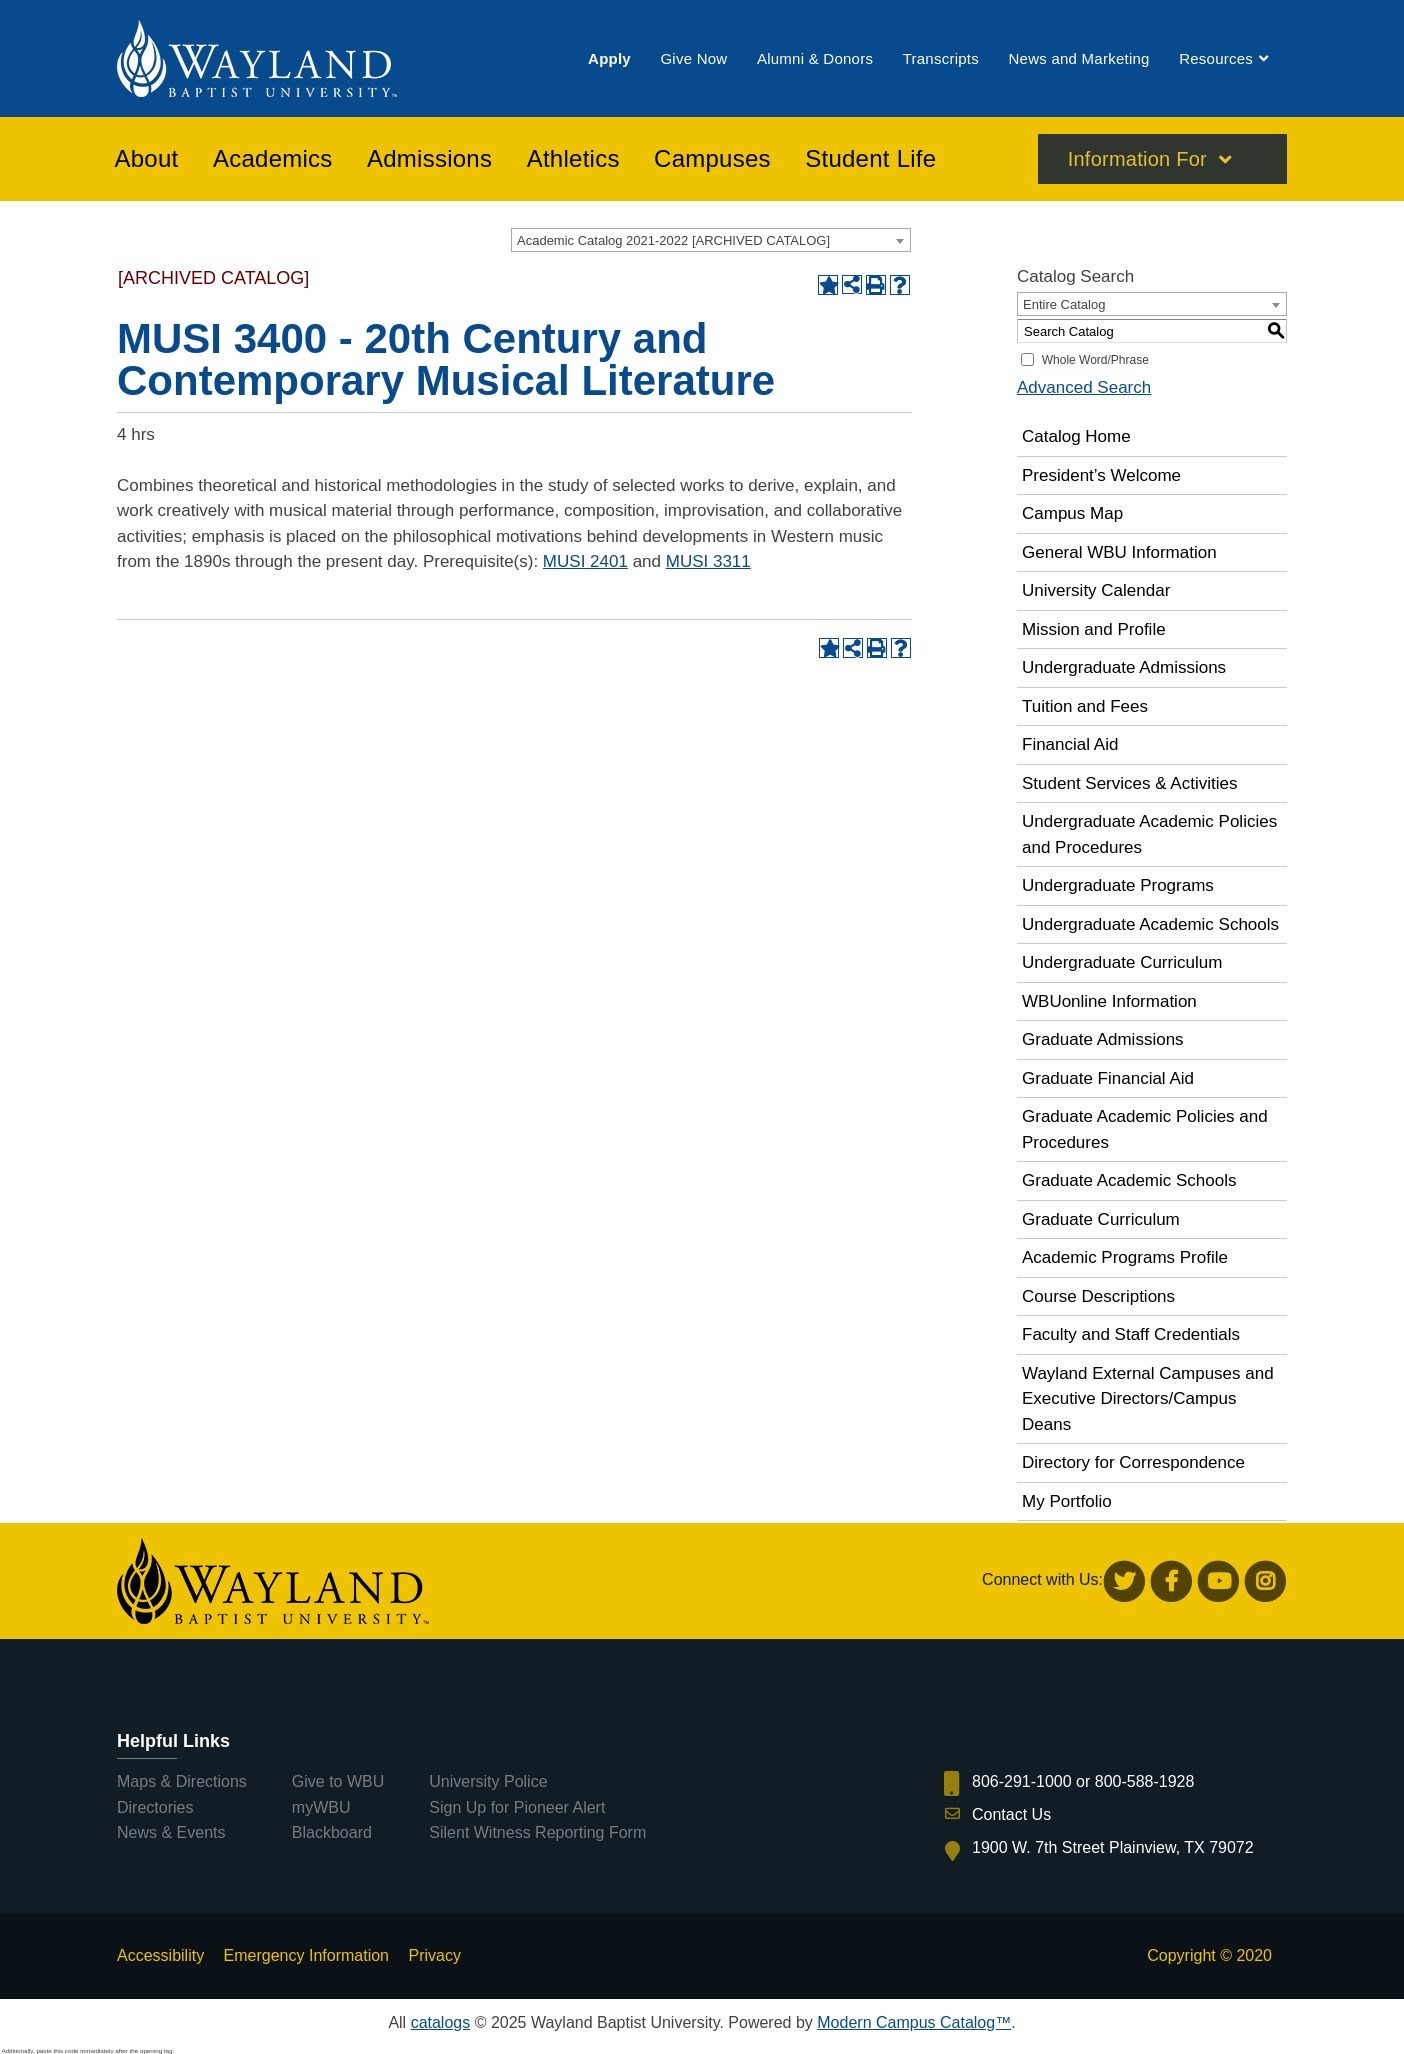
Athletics (573, 159)
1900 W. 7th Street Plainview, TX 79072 (1113, 1847)
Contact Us (1011, 1814)
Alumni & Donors (815, 58)
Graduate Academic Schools (1129, 1180)
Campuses (712, 159)
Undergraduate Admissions (1124, 667)
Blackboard (332, 1832)
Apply (609, 58)
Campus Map (1072, 513)
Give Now (693, 58)
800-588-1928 (1145, 1781)
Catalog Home (1076, 436)
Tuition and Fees (1085, 706)
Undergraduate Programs (1118, 885)
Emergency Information (306, 1955)
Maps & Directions (182, 1781)
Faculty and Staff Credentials (1131, 1334)
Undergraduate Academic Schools (1150, 924)
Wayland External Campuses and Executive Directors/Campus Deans (1148, 1399)
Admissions (429, 159)
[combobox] (711, 240)
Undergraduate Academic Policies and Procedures (1149, 834)
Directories (155, 1807)
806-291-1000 (1022, 1781)
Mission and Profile (1094, 629)
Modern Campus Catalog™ (914, 2022)
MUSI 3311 (708, 561)
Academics (273, 159)
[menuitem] (609, 58)
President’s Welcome (1101, 475)
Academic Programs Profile (1125, 1257)
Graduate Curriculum (1101, 1219)
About (147, 159)
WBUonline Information (1109, 1001)
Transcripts (941, 58)
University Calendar (1096, 590)
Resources (1216, 58)
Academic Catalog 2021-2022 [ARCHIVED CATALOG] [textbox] (673, 240)
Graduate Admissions (1103, 1039)
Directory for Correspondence (1133, 1462)
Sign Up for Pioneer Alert (517, 1807)
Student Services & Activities (1129, 783)
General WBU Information (1119, 552)
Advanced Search (1084, 387)
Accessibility (160, 1955)
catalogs (441, 2022)
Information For (1137, 159)
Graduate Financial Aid (1108, 1078)
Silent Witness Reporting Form (537, 1832)
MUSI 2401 (585, 561)
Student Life (870, 159)
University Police (488, 1781)
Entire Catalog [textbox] (1064, 304)
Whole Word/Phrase (1095, 360)
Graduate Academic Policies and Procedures (1145, 1129)
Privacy (434, 1955)
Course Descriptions (1098, 1296)
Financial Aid (1070, 744)
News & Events (171, 1832)
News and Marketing (1078, 58)
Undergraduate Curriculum (1122, 962)
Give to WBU (338, 1781)
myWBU (321, 1807)
